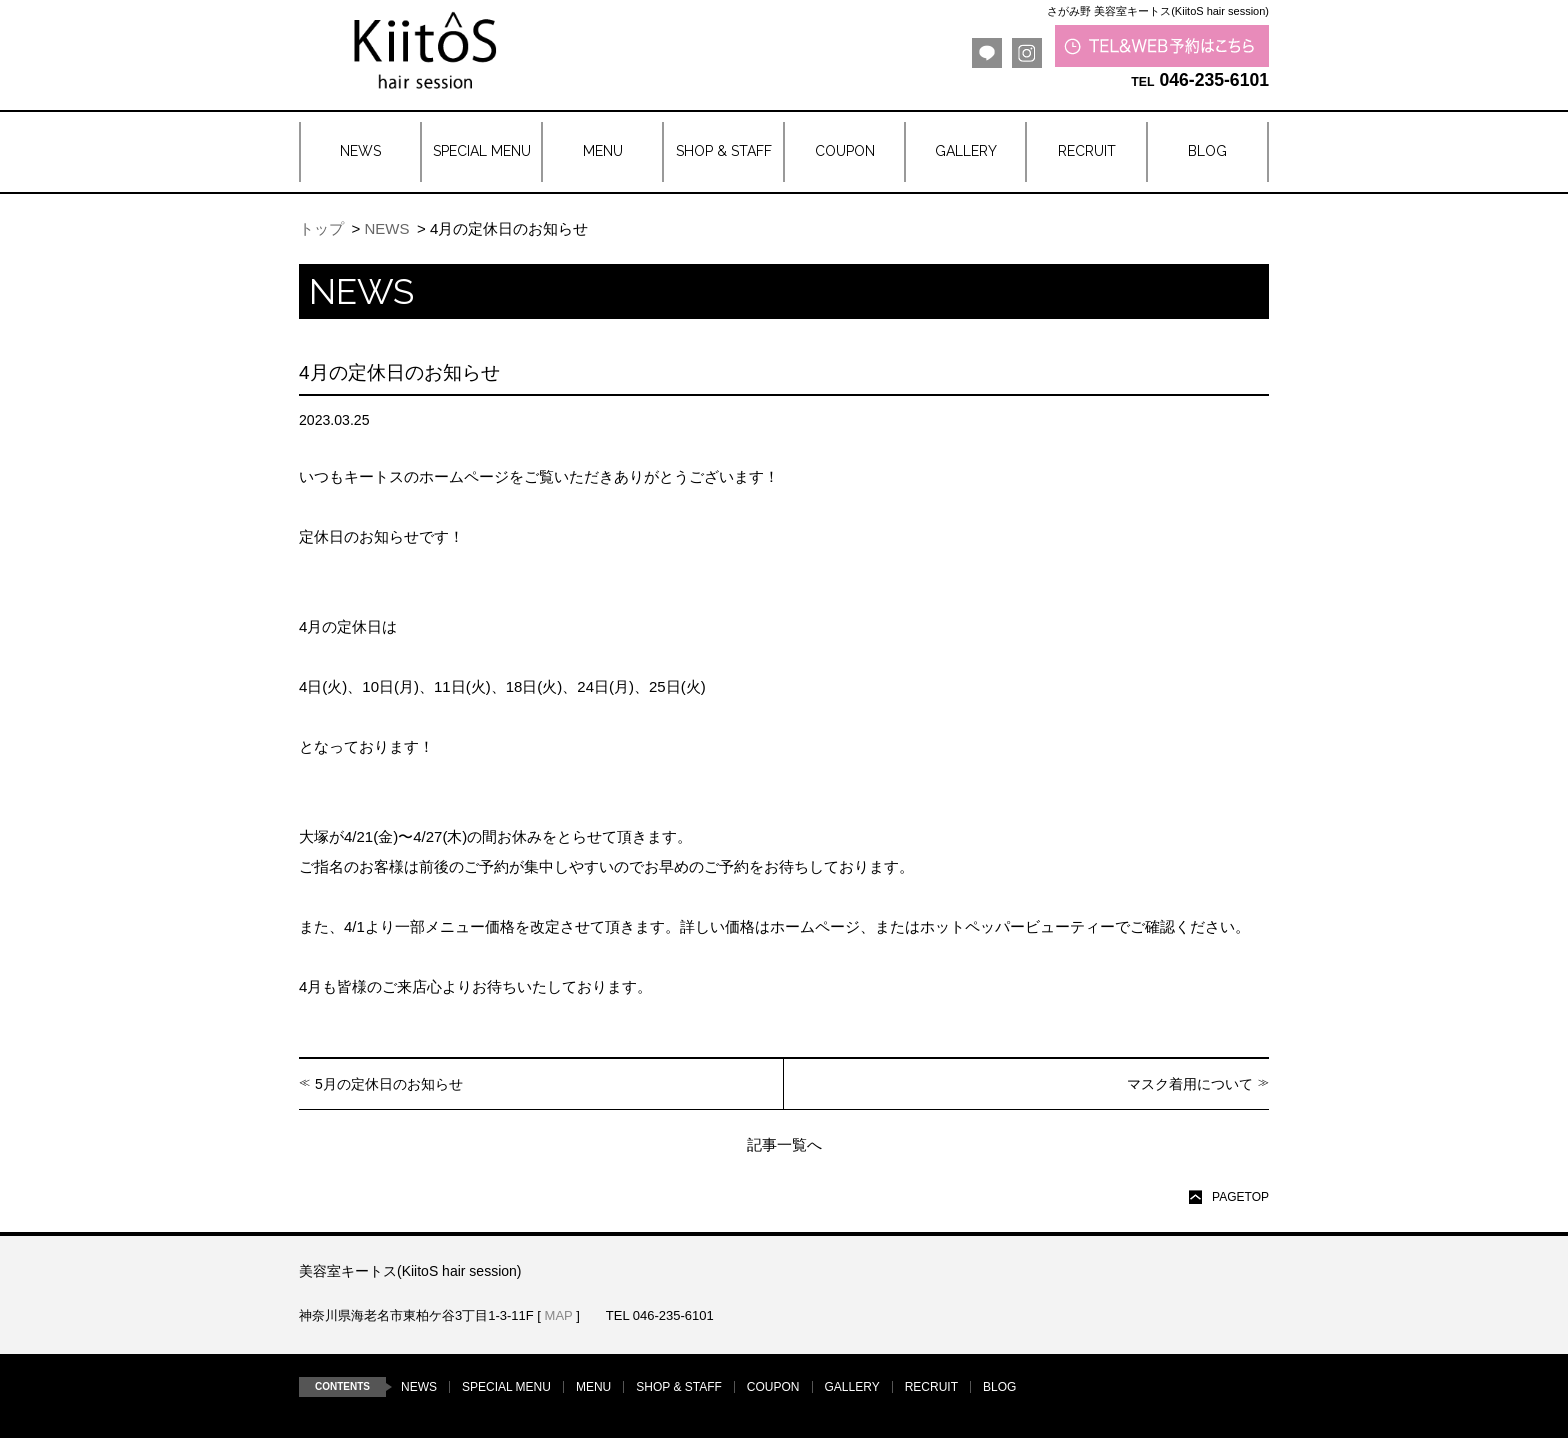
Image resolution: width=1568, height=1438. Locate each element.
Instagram (1027, 53)
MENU (593, 1387)
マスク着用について (1190, 1084)
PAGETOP (1240, 1197)
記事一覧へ (784, 1144)
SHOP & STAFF (679, 1387)
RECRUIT (931, 1387)
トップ (321, 228)
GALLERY (852, 1387)
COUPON (773, 1387)
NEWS (386, 228)
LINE (987, 53)
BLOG (999, 1387)
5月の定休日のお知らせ (389, 1084)
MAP (559, 1315)
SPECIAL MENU (506, 1387)
